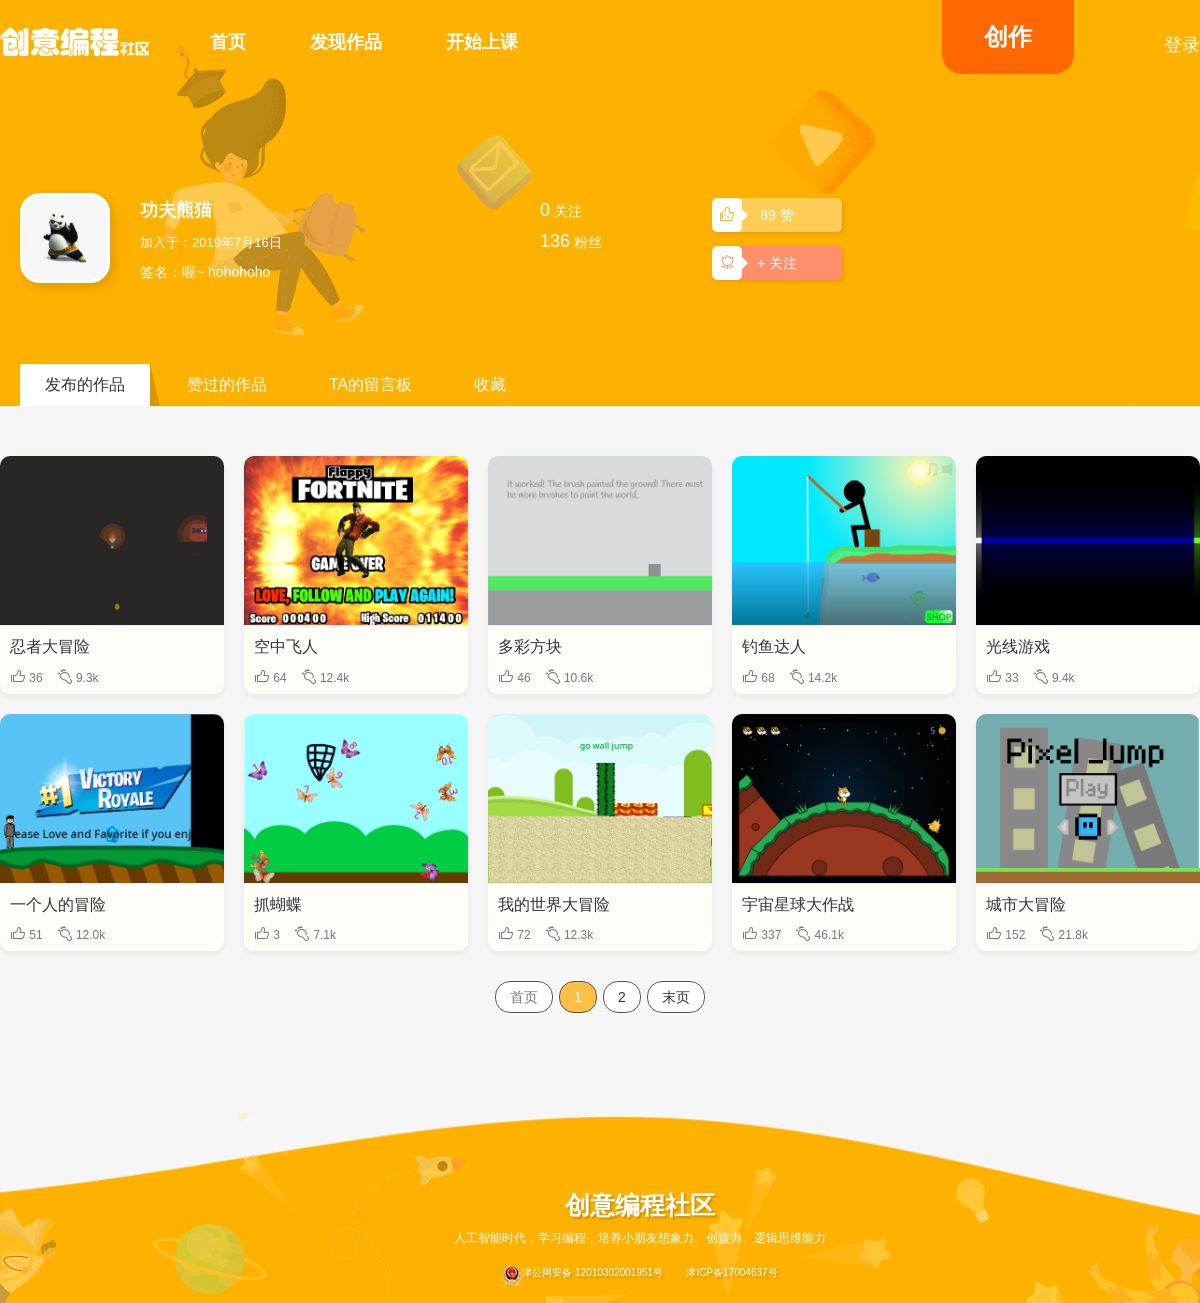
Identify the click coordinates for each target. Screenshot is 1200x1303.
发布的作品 (85, 384)
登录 (1182, 45)
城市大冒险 (1026, 904)
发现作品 (346, 42)
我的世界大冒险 (554, 904)
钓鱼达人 (774, 646)
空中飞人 (286, 646)
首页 (228, 42)
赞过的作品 (227, 384)
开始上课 (482, 42)
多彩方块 (530, 646)
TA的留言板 (370, 384)
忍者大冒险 (50, 646)
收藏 (490, 384)
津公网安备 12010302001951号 (582, 1276)
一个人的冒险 (58, 904)
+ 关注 (758, 262)
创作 (1008, 36)
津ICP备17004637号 (731, 1272)
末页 (676, 997)
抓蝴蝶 (278, 904)
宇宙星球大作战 (798, 904)
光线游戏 (1018, 646)
